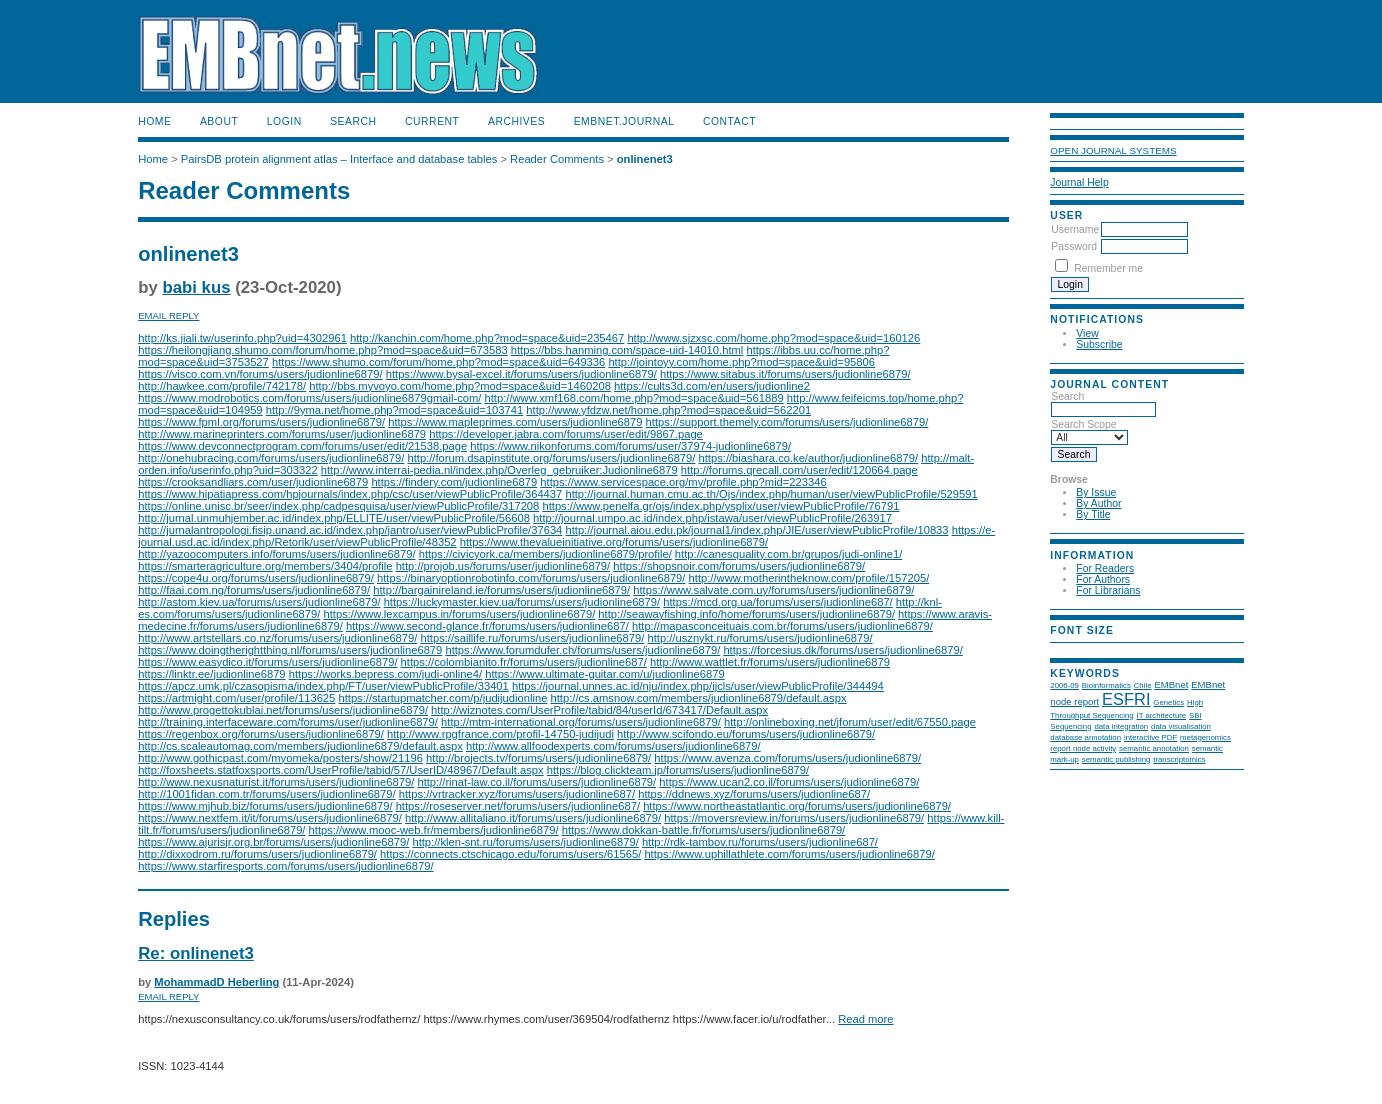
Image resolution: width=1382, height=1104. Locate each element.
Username (1075, 229)
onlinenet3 (645, 159)
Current (432, 121)
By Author (1098, 503)
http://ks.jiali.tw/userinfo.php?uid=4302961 (242, 338)
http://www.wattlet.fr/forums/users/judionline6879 (770, 662)
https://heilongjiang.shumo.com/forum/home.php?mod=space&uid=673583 (322, 350)
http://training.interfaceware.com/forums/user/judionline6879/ (288, 722)
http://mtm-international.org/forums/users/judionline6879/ (581, 722)
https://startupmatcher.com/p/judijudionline (442, 698)
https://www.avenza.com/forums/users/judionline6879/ (787, 758)
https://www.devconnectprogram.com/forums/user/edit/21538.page (302, 446)
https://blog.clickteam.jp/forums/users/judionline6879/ (678, 770)
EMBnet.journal (624, 121)
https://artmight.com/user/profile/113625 (236, 698)
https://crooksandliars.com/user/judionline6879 (253, 482)
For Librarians (1108, 590)
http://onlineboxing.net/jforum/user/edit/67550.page (850, 722)
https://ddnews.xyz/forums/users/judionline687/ (754, 794)
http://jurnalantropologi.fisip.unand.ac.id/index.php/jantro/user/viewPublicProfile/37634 (350, 530)
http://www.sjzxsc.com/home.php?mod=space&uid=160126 (773, 338)
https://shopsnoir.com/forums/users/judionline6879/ (739, 566)
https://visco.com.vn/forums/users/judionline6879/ (260, 374)
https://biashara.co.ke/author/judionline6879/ (809, 458)
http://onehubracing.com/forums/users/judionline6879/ (271, 458)
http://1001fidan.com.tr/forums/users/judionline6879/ (266, 794)
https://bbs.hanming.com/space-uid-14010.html (627, 350)
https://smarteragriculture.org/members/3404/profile (265, 566)
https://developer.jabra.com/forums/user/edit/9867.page (566, 434)
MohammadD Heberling (216, 982)
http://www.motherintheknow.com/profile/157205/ (809, 578)
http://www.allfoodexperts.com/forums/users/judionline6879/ (613, 746)
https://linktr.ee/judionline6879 (211, 674)
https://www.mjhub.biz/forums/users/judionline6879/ (265, 806)
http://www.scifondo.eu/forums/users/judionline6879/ (746, 734)
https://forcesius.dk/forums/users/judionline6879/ (842, 650)
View (1087, 333)
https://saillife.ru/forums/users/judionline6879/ (533, 638)
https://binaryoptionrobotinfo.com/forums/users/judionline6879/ (531, 578)
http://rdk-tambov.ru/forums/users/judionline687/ (760, 842)
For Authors (1103, 579)
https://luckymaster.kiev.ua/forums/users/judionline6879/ (522, 602)
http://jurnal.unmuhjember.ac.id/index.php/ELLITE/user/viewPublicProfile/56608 (334, 518)
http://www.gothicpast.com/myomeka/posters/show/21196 (280, 758)
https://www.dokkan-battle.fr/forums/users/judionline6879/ (704, 830)
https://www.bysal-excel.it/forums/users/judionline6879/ (521, 374)
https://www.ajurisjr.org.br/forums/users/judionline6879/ (273, 842)
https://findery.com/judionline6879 (454, 482)
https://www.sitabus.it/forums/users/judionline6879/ (785, 374)
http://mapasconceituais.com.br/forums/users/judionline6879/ (782, 626)
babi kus (196, 287)
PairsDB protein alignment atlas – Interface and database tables (339, 159)
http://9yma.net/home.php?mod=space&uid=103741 (395, 410)
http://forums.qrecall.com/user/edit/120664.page (799, 470)
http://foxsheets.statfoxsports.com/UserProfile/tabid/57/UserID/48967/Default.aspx (340, 770)
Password (1074, 246)
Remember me (1108, 268)
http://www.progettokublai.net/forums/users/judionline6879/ (283, 710)
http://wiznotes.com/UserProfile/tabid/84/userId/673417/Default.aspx (599, 710)
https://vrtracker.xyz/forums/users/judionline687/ (517, 794)
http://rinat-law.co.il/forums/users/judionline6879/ (536, 782)
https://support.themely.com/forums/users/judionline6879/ (787, 422)
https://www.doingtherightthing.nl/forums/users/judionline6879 (290, 650)
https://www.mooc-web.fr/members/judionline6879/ (434, 830)
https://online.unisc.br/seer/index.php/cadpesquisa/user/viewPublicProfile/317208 (338, 506)
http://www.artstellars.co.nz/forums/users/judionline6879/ (277, 638)
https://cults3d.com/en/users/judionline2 (712, 386)
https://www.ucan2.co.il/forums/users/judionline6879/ (789, 782)
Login (284, 121)
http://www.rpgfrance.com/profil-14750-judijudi (500, 734)
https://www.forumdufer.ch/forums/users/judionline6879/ (582, 650)
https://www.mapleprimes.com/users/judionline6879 (515, 422)
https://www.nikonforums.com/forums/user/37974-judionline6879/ (630, 446)
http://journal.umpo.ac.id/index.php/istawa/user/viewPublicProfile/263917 (712, 518)
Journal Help (1079, 182)
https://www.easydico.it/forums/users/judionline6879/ (267, 662)
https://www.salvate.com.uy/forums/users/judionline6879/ (773, 590)
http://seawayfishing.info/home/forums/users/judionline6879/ (746, 614)
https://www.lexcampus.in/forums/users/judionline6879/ (460, 614)
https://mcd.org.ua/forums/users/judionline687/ (777, 602)
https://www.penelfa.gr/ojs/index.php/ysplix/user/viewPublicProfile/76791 (720, 506)
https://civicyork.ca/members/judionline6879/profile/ (545, 554)
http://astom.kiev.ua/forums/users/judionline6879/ (259, 602)
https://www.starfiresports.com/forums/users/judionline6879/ (285, 866)
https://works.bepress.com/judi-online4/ (385, 674)
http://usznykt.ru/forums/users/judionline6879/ (759, 638)
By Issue (1096, 492)
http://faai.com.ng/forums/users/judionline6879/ (254, 590)
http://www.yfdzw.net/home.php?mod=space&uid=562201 (668, 410)
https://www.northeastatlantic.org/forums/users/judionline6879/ (797, 806)
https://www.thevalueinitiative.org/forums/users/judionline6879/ (614, 542)
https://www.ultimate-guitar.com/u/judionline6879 (604, 674)
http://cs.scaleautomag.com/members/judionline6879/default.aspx (300, 746)
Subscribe (1099, 344)
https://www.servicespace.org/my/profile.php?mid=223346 (683, 482)
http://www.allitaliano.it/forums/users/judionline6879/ (533, 818)
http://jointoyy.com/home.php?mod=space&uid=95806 (741, 362)
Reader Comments (557, 159)
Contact (729, 121)
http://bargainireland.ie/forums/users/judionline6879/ (501, 590)
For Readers (1105, 568)
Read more (865, 1019)
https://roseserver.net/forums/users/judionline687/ (518, 806)
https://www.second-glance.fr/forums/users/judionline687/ (487, 626)
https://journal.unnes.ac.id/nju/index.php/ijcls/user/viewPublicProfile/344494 (698, 686)
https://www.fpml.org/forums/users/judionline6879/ (261, 422)
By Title (1093, 514)
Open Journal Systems (1113, 150)
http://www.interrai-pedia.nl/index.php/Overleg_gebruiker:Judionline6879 (499, 470)
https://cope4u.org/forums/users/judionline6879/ (256, 578)
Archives (516, 121)
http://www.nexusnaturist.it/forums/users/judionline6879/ (276, 782)
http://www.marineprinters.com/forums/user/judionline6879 (282, 434)
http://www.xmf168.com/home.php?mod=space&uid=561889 (634, 398)
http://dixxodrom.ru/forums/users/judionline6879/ (257, 854)
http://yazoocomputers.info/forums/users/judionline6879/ (276, 554)
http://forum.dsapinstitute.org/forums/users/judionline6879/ (551, 458)
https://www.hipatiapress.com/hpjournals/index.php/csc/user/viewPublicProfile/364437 (350, 494)
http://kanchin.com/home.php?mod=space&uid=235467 (487, 338)
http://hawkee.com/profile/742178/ (222, 386)
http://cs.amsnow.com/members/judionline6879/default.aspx (699, 698)
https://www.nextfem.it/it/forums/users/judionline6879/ (270, 818)
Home (154, 121)
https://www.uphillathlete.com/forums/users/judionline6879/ (789, 854)
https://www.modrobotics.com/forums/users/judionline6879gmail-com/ (309, 398)
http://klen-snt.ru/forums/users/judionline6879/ (525, 842)
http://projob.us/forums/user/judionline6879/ (503, 566)
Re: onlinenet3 (196, 953)
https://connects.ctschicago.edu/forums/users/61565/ (510, 854)
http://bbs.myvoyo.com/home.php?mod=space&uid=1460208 (460, 386)
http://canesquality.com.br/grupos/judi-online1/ (788, 554)
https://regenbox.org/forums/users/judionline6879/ (261, 734)
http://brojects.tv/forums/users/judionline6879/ (538, 758)
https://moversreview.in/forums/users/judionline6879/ (794, 818)
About (219, 121)
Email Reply (168, 315)
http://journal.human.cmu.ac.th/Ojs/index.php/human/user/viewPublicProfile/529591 (771, 494)
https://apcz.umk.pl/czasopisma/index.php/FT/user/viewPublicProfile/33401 (323, 686)
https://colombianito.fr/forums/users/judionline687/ (524, 662)
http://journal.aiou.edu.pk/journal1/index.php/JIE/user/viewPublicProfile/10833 (756, 530)
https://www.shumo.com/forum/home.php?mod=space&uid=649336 (438, 362)
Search (353, 121)
